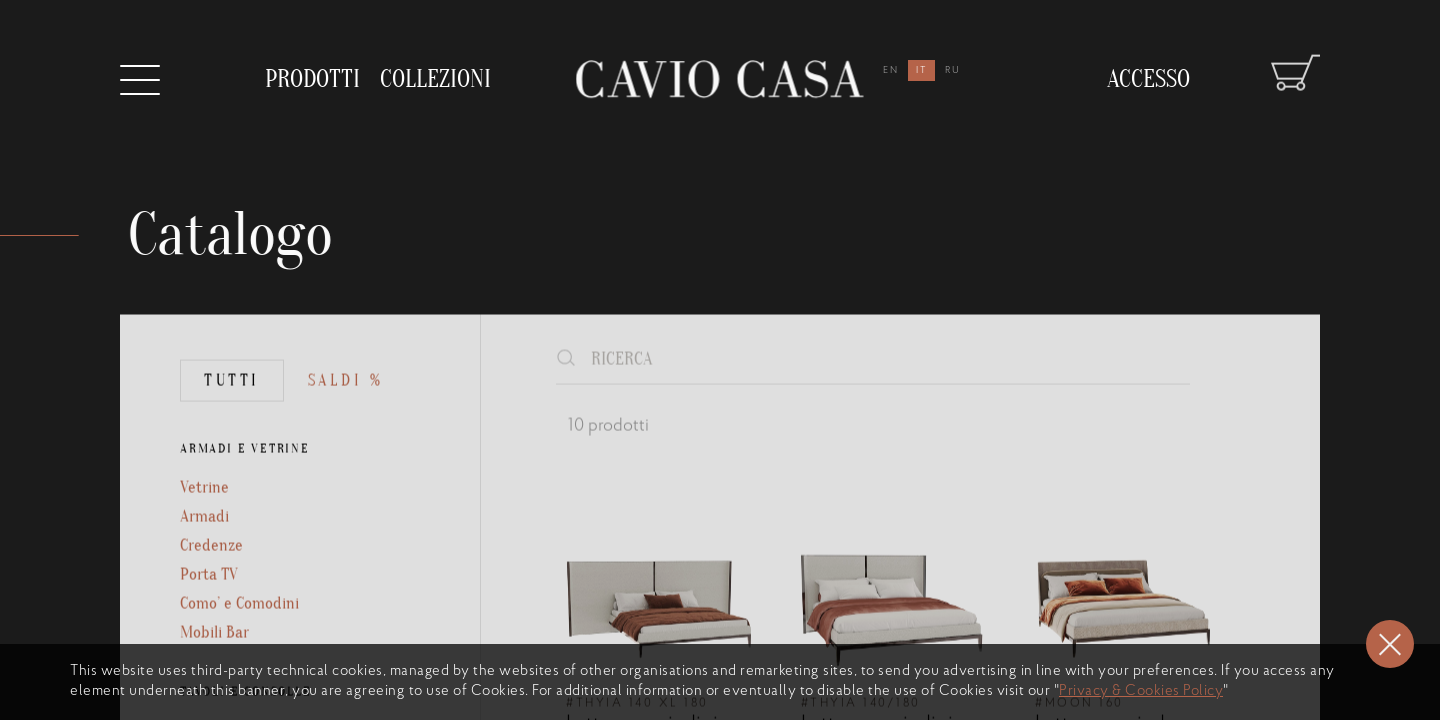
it (922, 70)
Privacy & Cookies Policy (1141, 691)
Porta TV (209, 625)
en (891, 70)
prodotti (312, 75)
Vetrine (205, 532)
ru (953, 70)
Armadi (205, 563)
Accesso (1148, 61)
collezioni (435, 70)
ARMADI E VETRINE (247, 492)
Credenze (212, 594)
